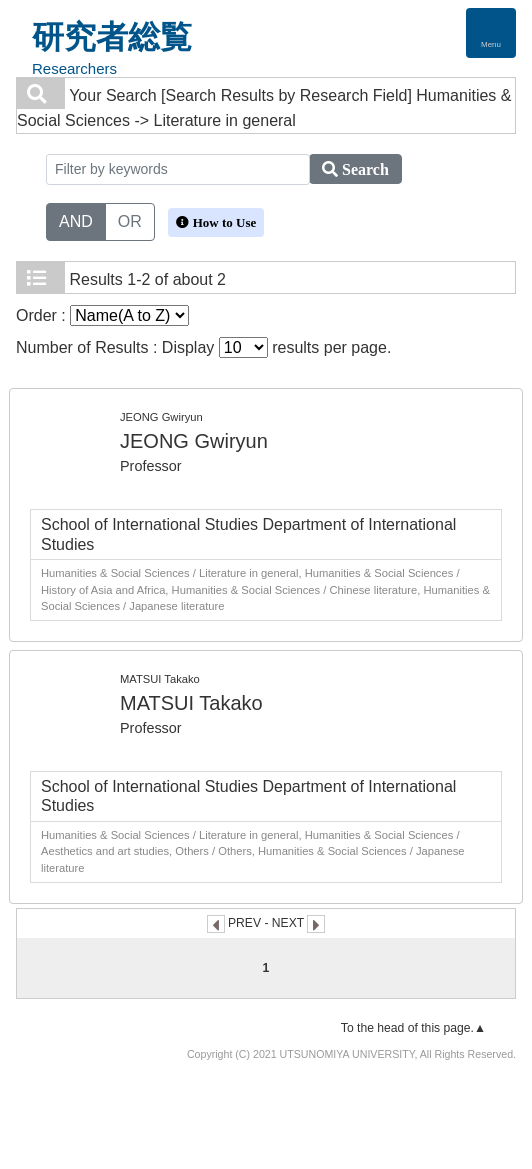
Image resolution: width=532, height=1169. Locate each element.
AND (76, 220)
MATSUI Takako (191, 703)
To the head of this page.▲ (413, 1028)
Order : (102, 315)
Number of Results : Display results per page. (203, 347)
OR (130, 220)
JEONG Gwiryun (194, 441)
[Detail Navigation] (491, 33)
